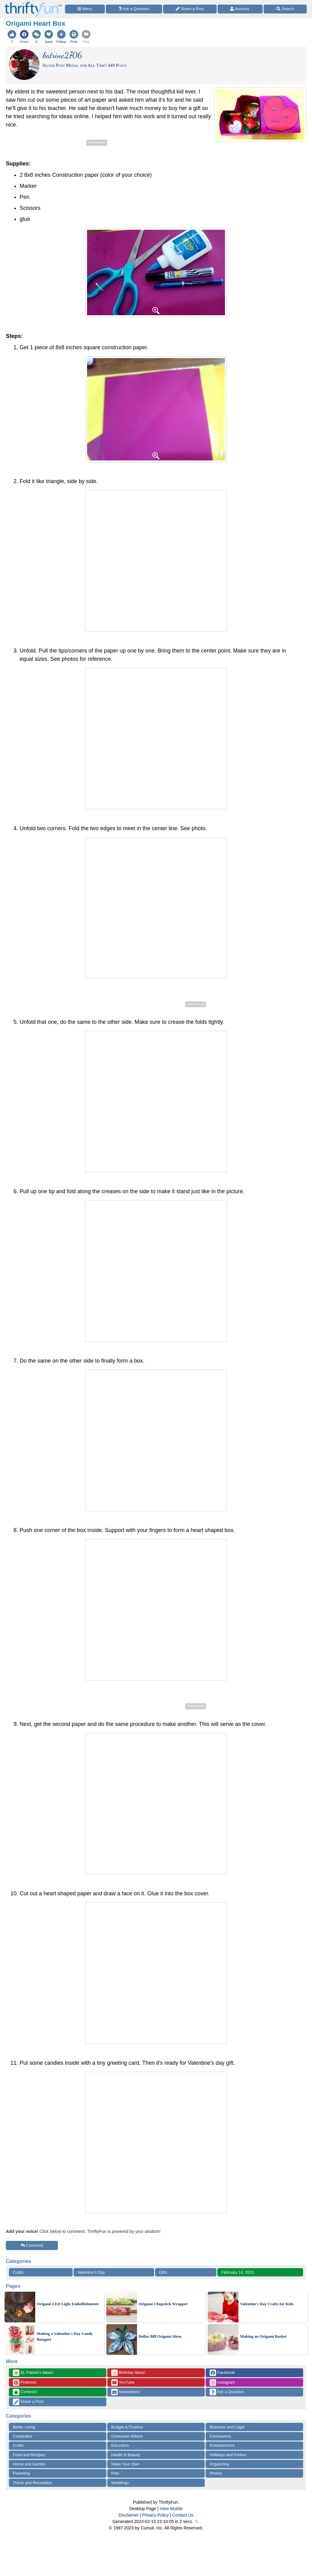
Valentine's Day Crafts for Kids (266, 2304)
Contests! (25, 2392)
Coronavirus (220, 2436)
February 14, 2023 (237, 2272)
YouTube (122, 2382)
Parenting (21, 2473)
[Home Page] (33, 3)
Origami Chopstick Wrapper (163, 2304)
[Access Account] (240, 9)
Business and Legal (227, 2427)
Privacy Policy (155, 2515)
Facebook (222, 2373)
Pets (115, 2473)
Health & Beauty (125, 2455)
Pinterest (24, 2382)
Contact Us (182, 2515)
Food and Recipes (29, 2455)
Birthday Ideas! (128, 2373)
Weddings (120, 2482)
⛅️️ (197, 2521)
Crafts (18, 2272)
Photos (216, 2473)
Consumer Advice (127, 2436)
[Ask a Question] (134, 9)
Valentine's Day (91, 2272)
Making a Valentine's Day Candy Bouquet (65, 2336)
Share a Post (28, 2402)
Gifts (163, 2272)
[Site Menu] (85, 9)
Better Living (24, 2427)
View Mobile (171, 2508)
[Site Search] (285, 9)
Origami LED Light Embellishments (68, 2304)
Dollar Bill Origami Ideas (160, 2336)
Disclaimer (129, 2515)
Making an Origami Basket (263, 2336)
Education (120, 2445)
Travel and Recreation (32, 2482)
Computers (22, 2436)
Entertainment (222, 2445)
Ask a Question (227, 2392)
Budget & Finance (127, 2427)
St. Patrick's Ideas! (33, 2373)
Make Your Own (125, 2464)
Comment (32, 2245)
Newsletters (125, 2392)
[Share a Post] (190, 9)
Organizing (219, 2464)
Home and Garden (29, 2464)
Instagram (222, 2382)
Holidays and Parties (228, 2455)
